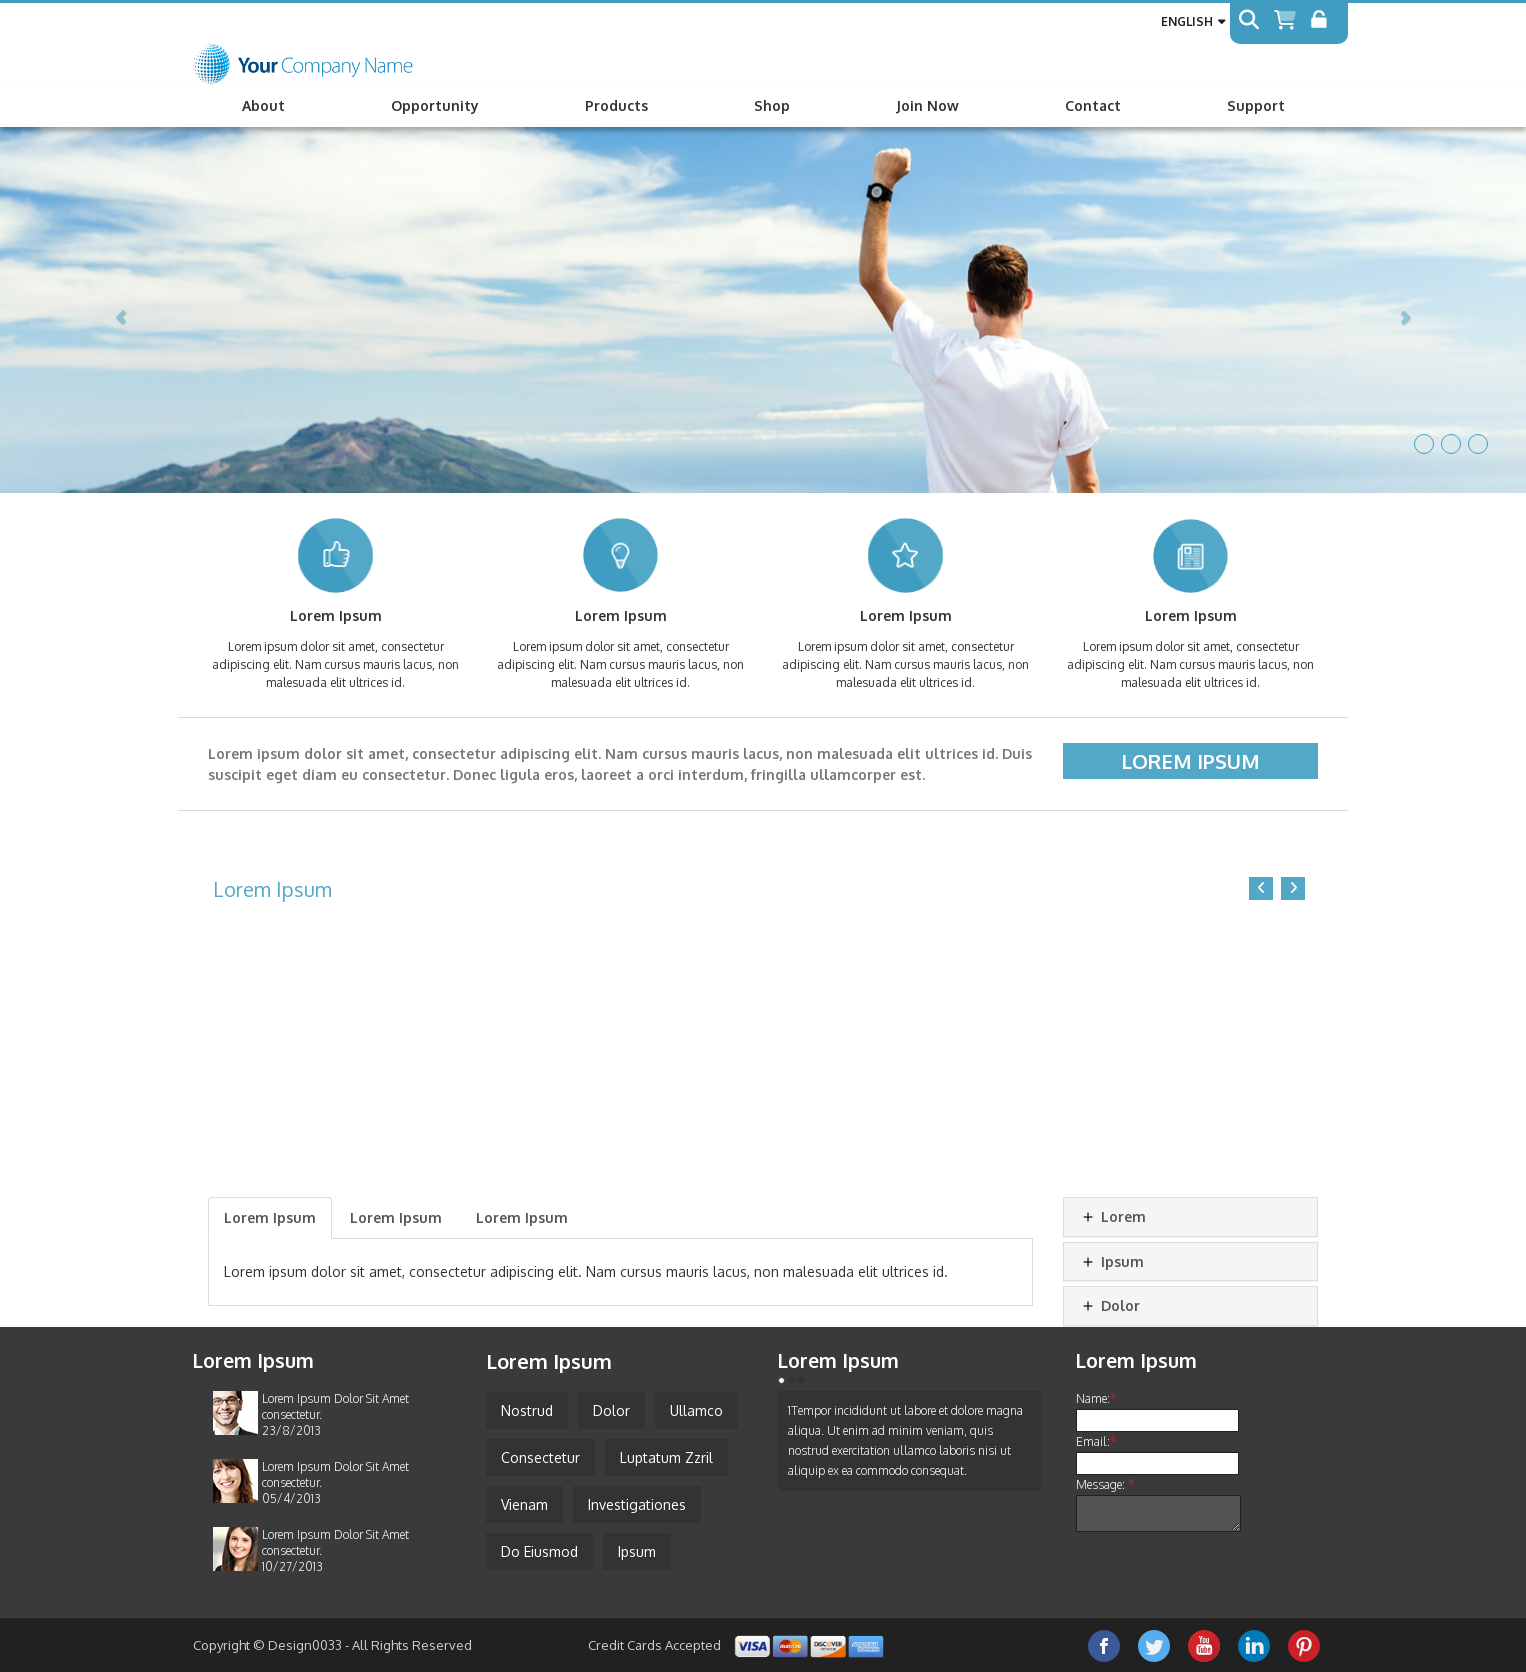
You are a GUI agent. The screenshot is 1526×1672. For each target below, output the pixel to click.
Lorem (1112, 1216)
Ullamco (696, 1410)
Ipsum (1111, 1261)
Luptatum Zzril (666, 1457)
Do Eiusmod (539, 1551)
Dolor (1109, 1305)
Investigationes (637, 1504)
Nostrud (527, 1410)
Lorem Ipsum (1190, 761)
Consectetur (540, 1457)
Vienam (524, 1504)
